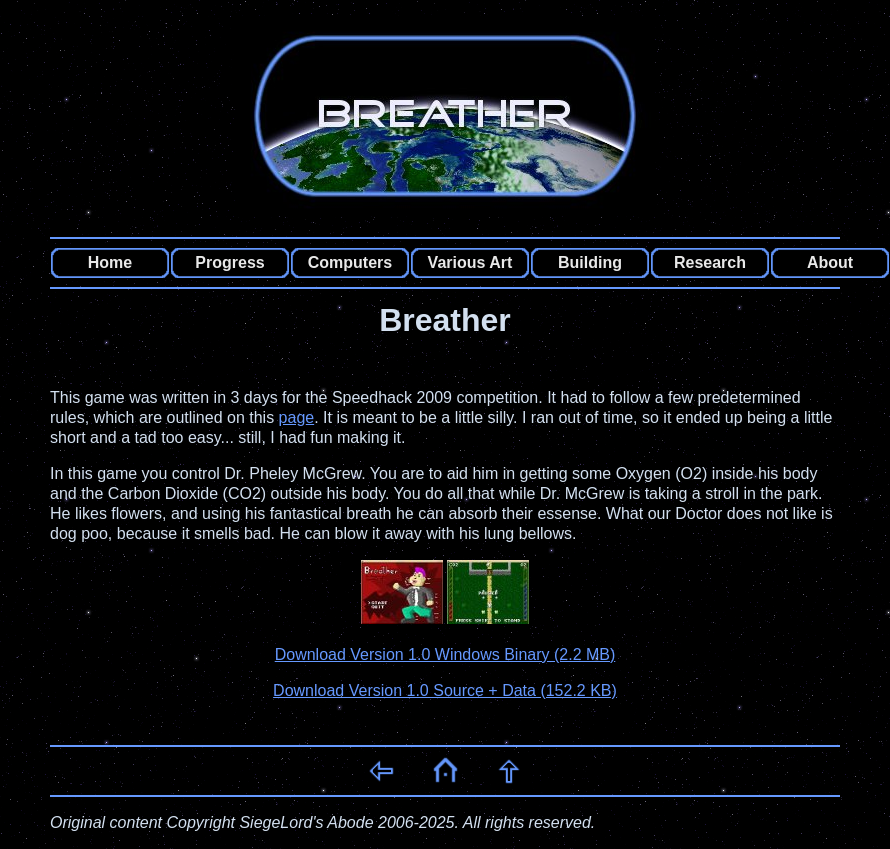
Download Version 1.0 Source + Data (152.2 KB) (445, 690)
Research (710, 262)
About (830, 262)
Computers (350, 262)
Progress (229, 262)
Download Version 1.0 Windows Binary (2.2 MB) (445, 654)
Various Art (470, 262)
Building (590, 262)
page (297, 417)
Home (110, 262)
